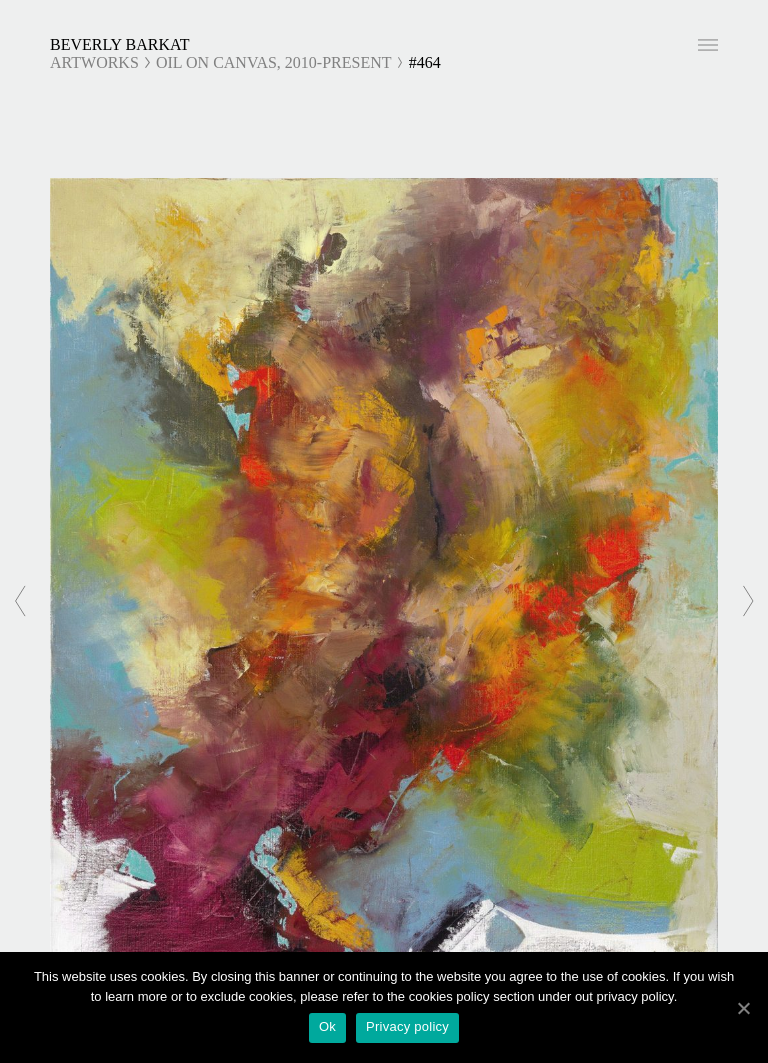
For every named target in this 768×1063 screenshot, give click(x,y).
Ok (327, 1026)
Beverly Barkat (120, 44)
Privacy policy (407, 1026)
